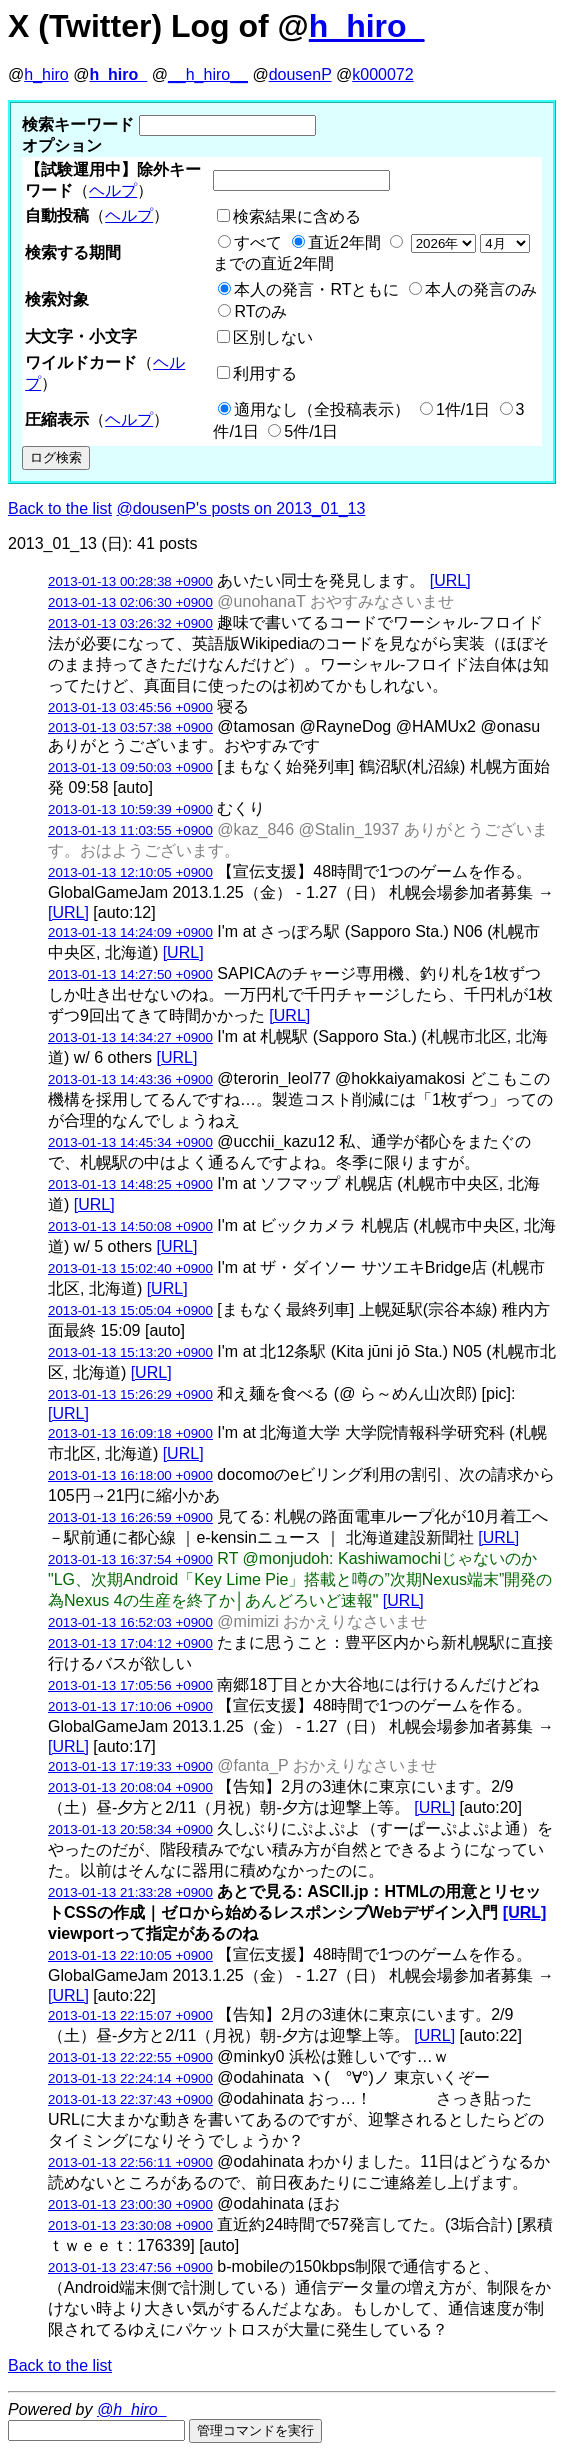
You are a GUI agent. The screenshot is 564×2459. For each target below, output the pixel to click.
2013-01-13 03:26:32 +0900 (130, 623)
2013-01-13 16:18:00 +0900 (130, 1475)
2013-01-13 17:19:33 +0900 (130, 1766)
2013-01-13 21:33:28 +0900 (130, 1892)
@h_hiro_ (132, 2409)
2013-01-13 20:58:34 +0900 (130, 1829)
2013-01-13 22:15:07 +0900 (130, 2015)
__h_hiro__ (208, 74)
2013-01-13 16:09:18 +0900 (130, 1433)
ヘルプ (113, 190)
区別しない (273, 337)
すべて (258, 242)
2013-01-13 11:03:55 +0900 (130, 830)
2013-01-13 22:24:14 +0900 (130, 2078)
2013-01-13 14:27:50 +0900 (130, 974)
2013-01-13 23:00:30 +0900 (130, 2204)
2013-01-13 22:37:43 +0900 (130, 2099)
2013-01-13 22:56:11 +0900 (130, 2162)
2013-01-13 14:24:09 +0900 (130, 932)
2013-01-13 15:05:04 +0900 (130, 1310)
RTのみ (260, 311)
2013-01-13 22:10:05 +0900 (130, 1955)
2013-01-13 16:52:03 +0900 (130, 1622)
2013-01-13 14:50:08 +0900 (130, 1226)
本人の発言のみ (481, 289)
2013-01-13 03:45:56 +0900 (130, 707)
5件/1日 (311, 431)
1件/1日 (463, 409)
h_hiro (46, 74)
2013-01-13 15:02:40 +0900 (130, 1268)
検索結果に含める (297, 216)
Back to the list (60, 508)
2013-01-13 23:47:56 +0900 (130, 2267)
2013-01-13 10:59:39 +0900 (130, 809)
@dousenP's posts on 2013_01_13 (241, 508)
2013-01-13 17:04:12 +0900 (130, 1643)
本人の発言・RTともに (316, 289)
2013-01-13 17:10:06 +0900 (130, 1706)
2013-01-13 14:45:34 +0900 (130, 1142)
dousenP (300, 74)
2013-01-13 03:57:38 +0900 (130, 727)
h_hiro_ (367, 26)
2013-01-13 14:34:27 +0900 (130, 1037)
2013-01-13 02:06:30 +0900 (130, 602)
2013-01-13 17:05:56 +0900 (130, 1685)
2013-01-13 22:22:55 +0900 (130, 2057)
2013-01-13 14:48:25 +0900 (130, 1184)
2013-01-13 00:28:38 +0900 (130, 581)
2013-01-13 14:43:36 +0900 (130, 1079)
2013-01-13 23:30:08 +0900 (130, 2225)
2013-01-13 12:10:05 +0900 (130, 872)
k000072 (382, 74)
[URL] (450, 580)
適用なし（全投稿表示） (322, 409)
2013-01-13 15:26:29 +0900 (130, 1394)
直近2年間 (344, 242)
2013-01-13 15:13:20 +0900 (130, 1352)
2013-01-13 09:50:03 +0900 (130, 767)
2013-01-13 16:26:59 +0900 (130, 1517)
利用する (265, 373)
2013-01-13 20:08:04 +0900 (130, 1787)
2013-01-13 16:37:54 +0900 (130, 1559)
